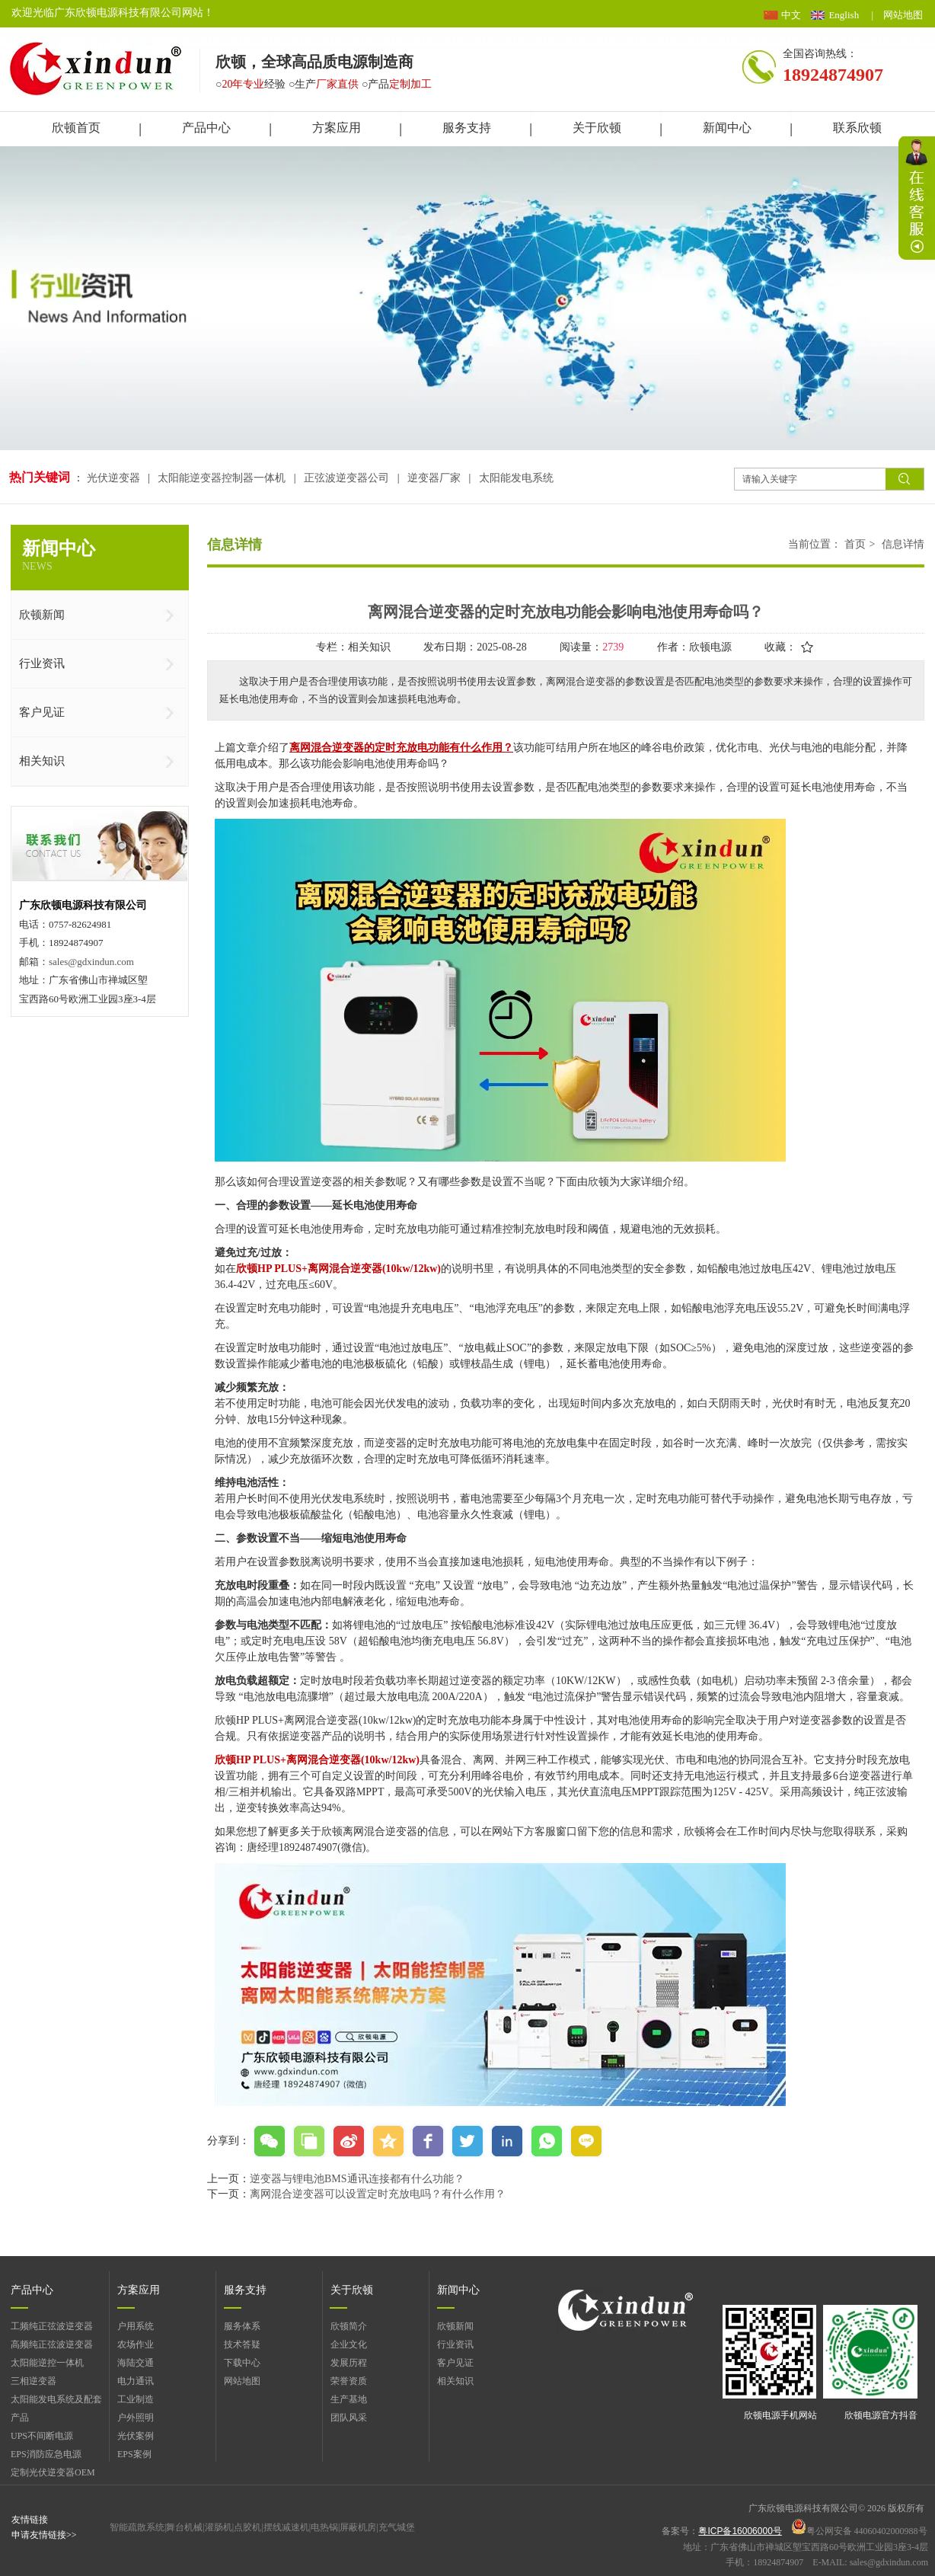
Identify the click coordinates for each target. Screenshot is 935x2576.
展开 (916, 198)
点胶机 (247, 2527)
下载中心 (242, 2362)
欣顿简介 (348, 2326)
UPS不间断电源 (42, 2436)
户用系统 (135, 2326)
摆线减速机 (286, 2527)
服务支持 (245, 2290)
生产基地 (348, 2399)
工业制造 (135, 2399)
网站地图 (903, 15)
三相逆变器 (33, 2381)
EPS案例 (134, 2454)
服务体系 (242, 2326)
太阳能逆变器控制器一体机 (222, 478)
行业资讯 (455, 2344)
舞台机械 (184, 2527)
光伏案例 (135, 2436)
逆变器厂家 (434, 478)
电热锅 (324, 2527)
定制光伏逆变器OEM (53, 2472)
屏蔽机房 (358, 2527)
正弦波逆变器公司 (346, 478)
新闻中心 (458, 2290)
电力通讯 (135, 2381)
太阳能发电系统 (516, 478)
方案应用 (138, 2290)
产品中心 (32, 2290)
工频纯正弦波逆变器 (52, 2326)
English (843, 15)
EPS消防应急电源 (46, 2454)
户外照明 (135, 2417)
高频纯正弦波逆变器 (52, 2344)
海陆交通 (135, 2362)
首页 (855, 544)
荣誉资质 (348, 2381)
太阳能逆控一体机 (47, 2362)
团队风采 (348, 2417)
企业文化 (348, 2344)
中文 (791, 15)
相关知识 (455, 2381)
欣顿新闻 (455, 2326)
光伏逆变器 (115, 478)
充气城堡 (396, 2527)
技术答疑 (242, 2344)
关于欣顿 (351, 2290)
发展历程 (348, 2362)
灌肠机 (218, 2527)
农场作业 (135, 2344)
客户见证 (455, 2362)
